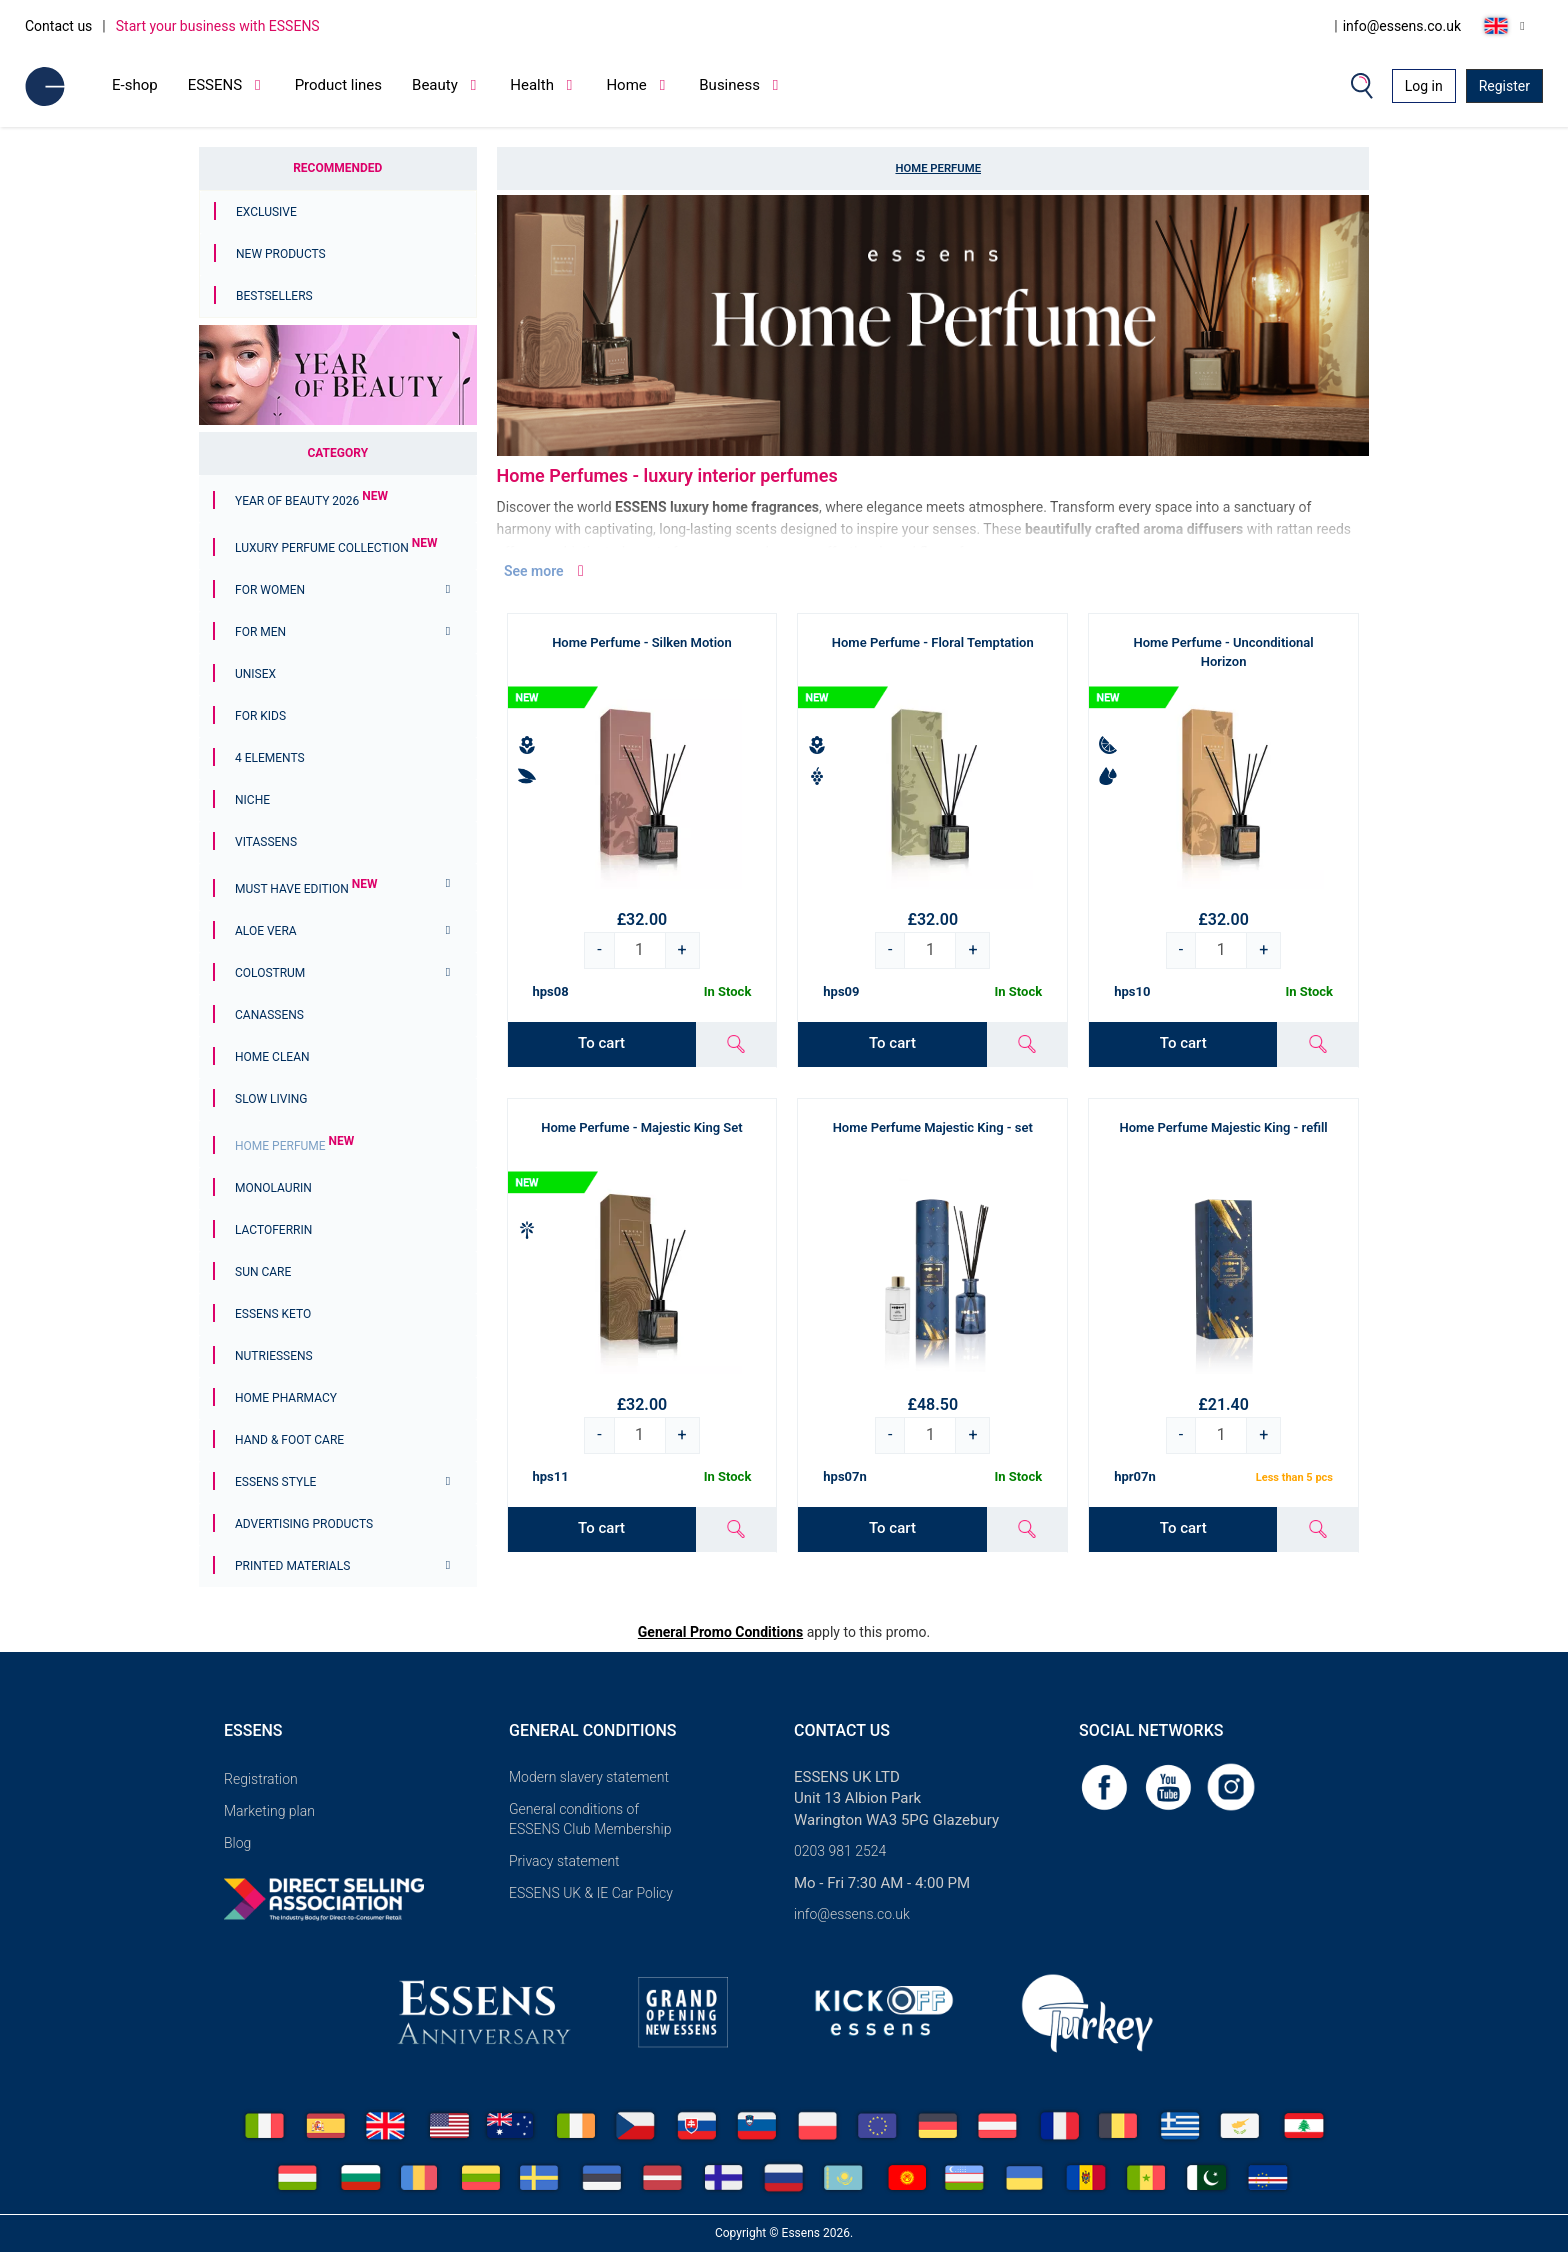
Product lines (338, 85)
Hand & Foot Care (289, 1440)
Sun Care (263, 1272)
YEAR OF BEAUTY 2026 (311, 501)
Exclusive (266, 212)
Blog (237, 1843)
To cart (601, 1043)
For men (260, 632)
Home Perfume (294, 1146)
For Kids (260, 716)
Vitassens (266, 842)
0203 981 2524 (840, 1851)
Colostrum (270, 973)
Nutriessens (274, 1356)
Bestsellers (274, 296)
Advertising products (304, 1524)
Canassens (269, 1015)
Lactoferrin (273, 1230)
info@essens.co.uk (1402, 26)
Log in (1424, 86)
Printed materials (292, 1566)
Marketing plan (269, 1811)
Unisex (255, 674)
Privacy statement (564, 1861)
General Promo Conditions (720, 1632)
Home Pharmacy (286, 1398)
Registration (261, 1779)
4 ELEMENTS (270, 758)
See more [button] (546, 571)
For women (270, 590)
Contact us (58, 26)
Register (1504, 86)
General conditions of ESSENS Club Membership (590, 1819)
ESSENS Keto (273, 1314)
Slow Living (271, 1099)
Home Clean (272, 1057)
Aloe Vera (266, 931)
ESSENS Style (275, 1482)
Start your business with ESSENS (218, 26)
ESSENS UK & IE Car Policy (591, 1893)
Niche (252, 800)
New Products (281, 254)
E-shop (135, 85)
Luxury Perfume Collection (336, 548)
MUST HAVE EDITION (306, 889)
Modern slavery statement (589, 1777)
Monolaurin (273, 1188)
